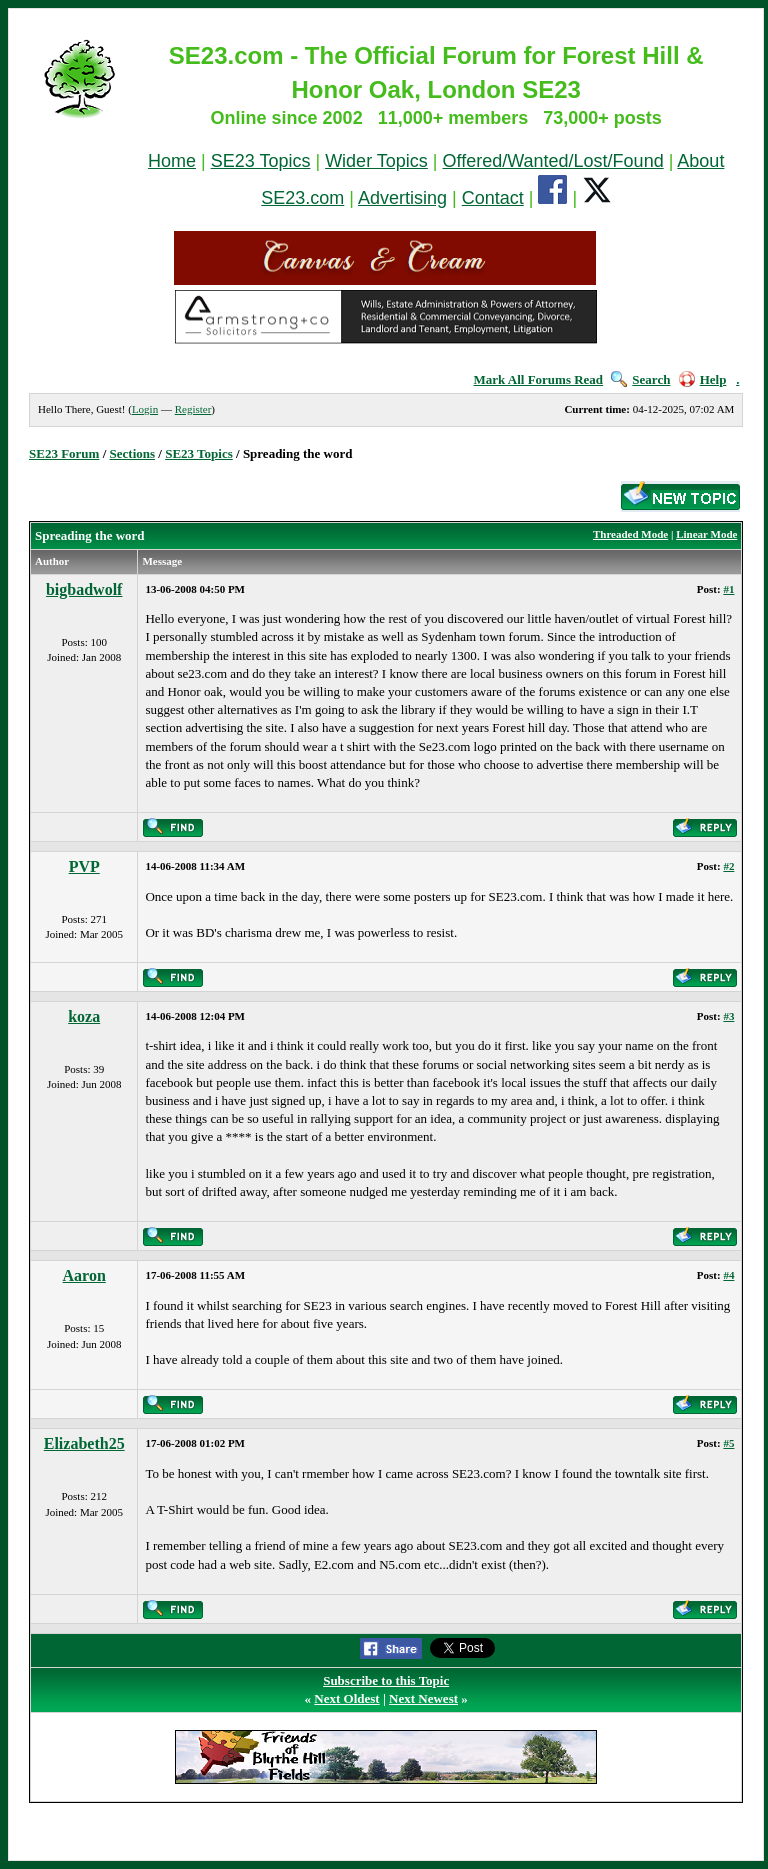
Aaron (84, 1275)
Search (640, 379)
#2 (728, 866)
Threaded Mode (630, 534)
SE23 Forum (64, 453)
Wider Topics (376, 161)
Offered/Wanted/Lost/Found (553, 161)
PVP (84, 866)
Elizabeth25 (84, 1443)
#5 (728, 1443)
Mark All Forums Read (538, 379)
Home (172, 161)
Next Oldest (346, 1698)
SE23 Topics (261, 161)
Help (703, 379)
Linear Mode (706, 534)
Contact (493, 198)
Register (193, 409)
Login (145, 409)
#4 (728, 1275)
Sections (133, 453)
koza (84, 1016)
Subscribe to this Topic (386, 1680)
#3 (728, 1016)
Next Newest (423, 1698)
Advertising (402, 198)
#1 (728, 589)
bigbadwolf (84, 589)
